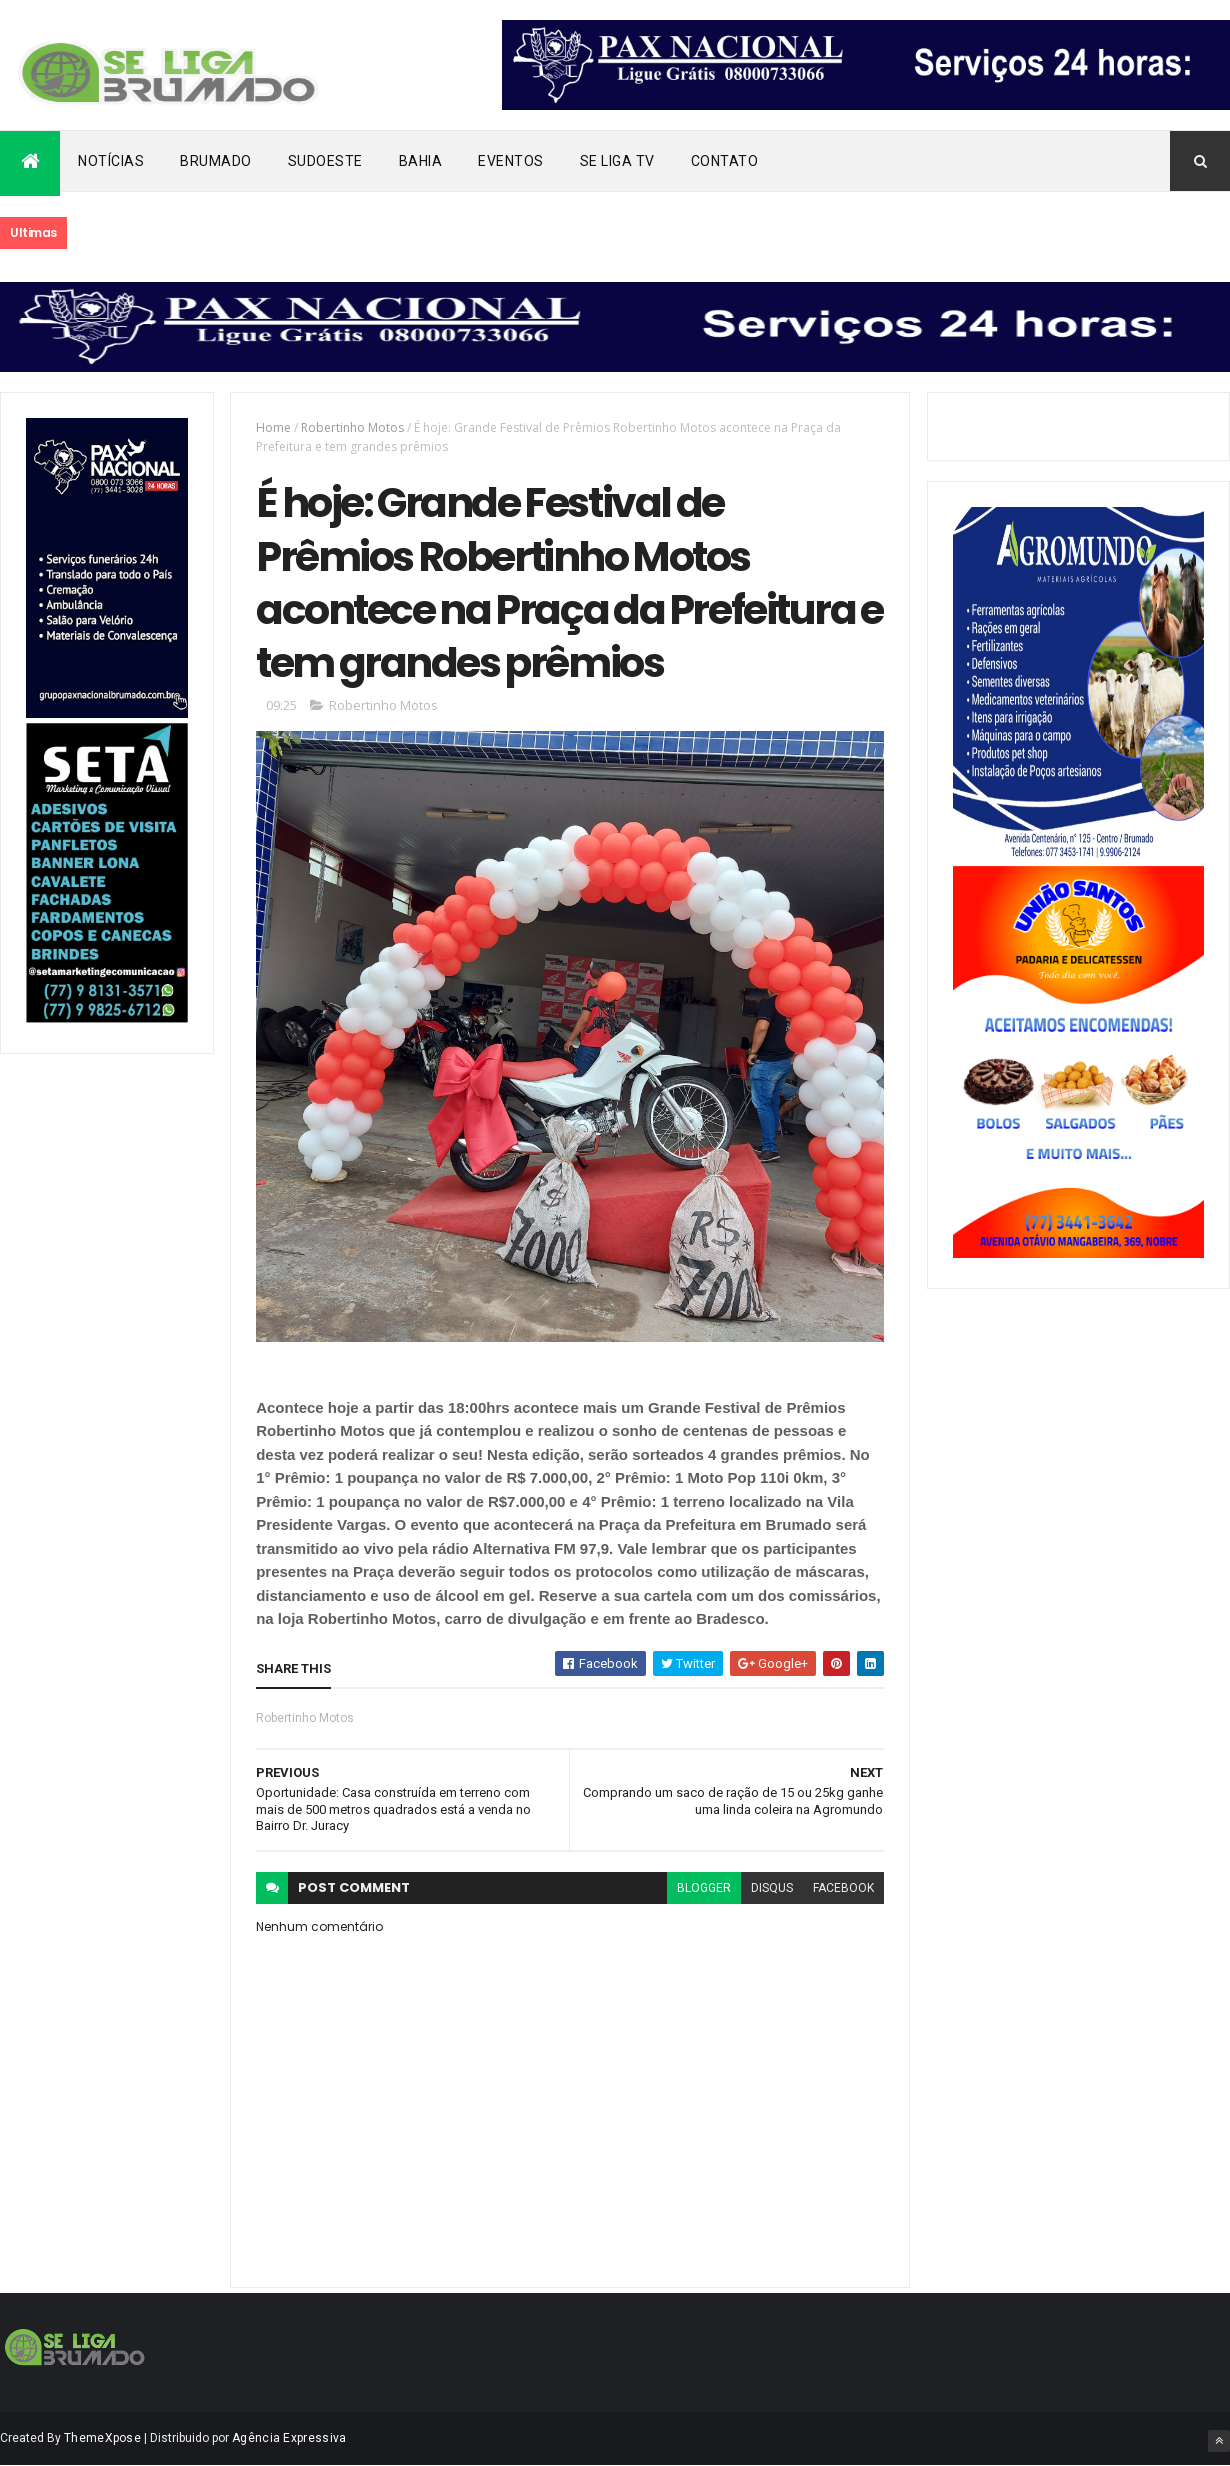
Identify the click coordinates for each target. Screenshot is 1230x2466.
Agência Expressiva (289, 2438)
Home (273, 427)
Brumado (216, 161)
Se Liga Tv (617, 161)
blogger (704, 1888)
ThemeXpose (102, 2438)
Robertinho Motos (352, 427)
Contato (725, 161)
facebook (843, 1888)
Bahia (421, 161)
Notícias (111, 161)
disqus (772, 1888)
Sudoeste (325, 161)
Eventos (511, 161)
